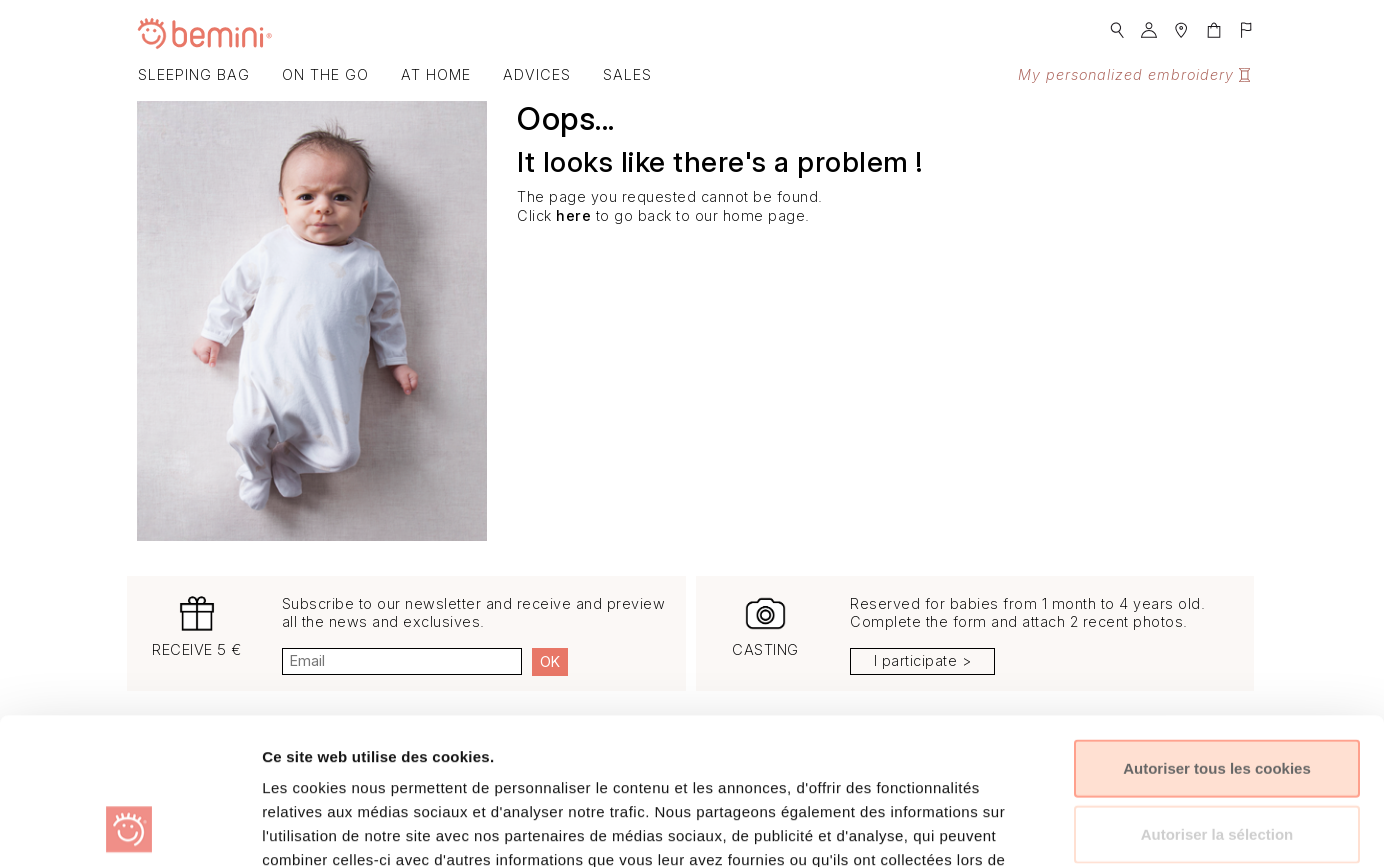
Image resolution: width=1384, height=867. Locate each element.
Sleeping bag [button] (194, 74)
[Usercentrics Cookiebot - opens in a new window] (129, 828)
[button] (1117, 24)
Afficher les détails (1078, 827)
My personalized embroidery (1134, 74)
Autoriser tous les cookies (1217, 630)
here (573, 215)
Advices (537, 74)
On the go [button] (325, 74)
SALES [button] (627, 74)
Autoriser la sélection (1217, 696)
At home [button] (436, 74)
